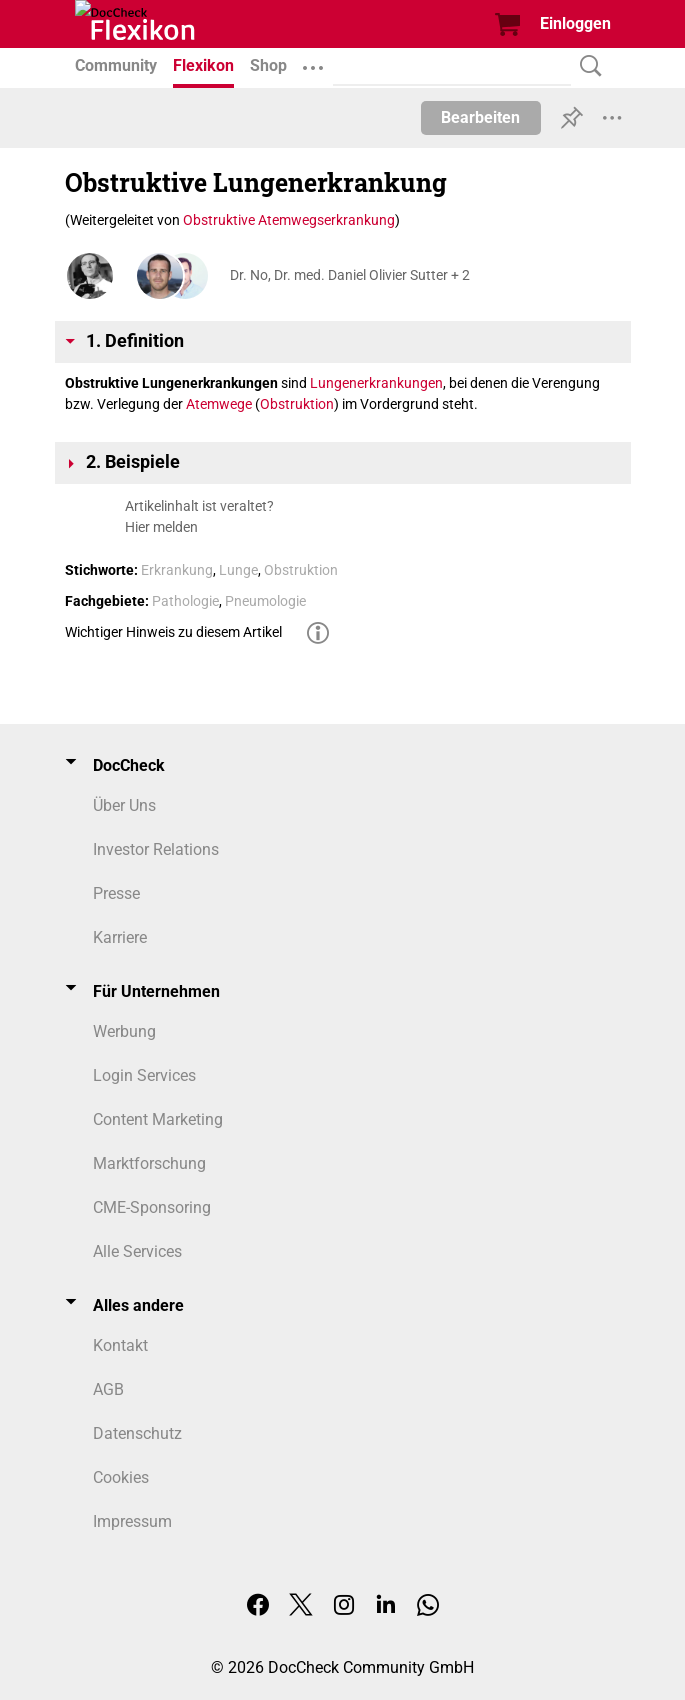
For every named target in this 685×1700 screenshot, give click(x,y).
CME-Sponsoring (152, 1207)
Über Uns (124, 805)
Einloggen (575, 23)
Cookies (121, 1477)
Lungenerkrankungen (376, 383)
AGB (108, 1389)
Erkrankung (177, 570)
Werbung (124, 1031)
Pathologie (185, 601)
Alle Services (137, 1251)
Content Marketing (158, 1119)
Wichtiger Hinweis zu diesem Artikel (173, 632)
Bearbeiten (480, 117)
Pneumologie (265, 601)
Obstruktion (297, 404)
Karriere (120, 937)
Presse (116, 893)
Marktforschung (149, 1163)
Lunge (238, 570)
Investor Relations (156, 849)
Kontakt (120, 1345)
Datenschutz (137, 1433)
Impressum (132, 1521)
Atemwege (219, 404)
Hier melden (161, 527)
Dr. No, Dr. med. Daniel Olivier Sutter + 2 (350, 275)
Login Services (144, 1075)
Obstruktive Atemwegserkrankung (289, 220)
